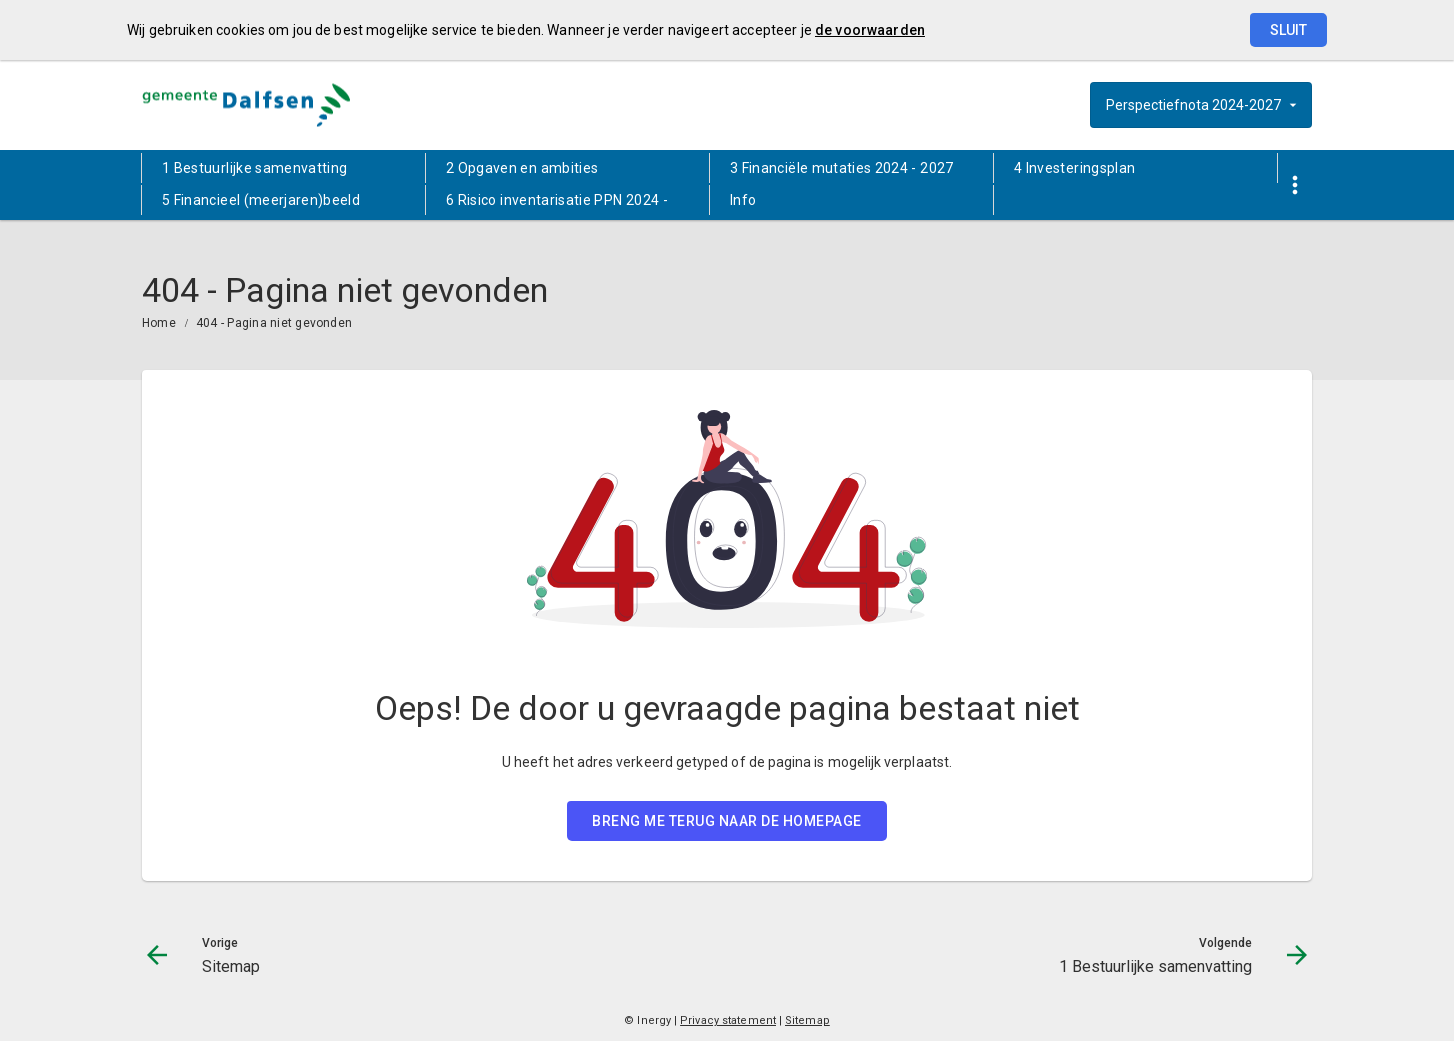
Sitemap (807, 1020)
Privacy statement (728, 1020)
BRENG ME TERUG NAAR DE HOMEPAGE (727, 821)
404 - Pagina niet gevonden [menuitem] (274, 323)
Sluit (1288, 30)
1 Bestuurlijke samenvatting (254, 168)
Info (743, 200)
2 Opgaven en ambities (522, 168)
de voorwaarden (870, 30)
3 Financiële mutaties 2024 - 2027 (842, 168)
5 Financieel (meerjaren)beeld (261, 200)
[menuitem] (283, 168)
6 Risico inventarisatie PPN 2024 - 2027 (557, 203)
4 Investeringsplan (1074, 168)
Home (159, 323)
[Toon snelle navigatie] (1294, 185)
